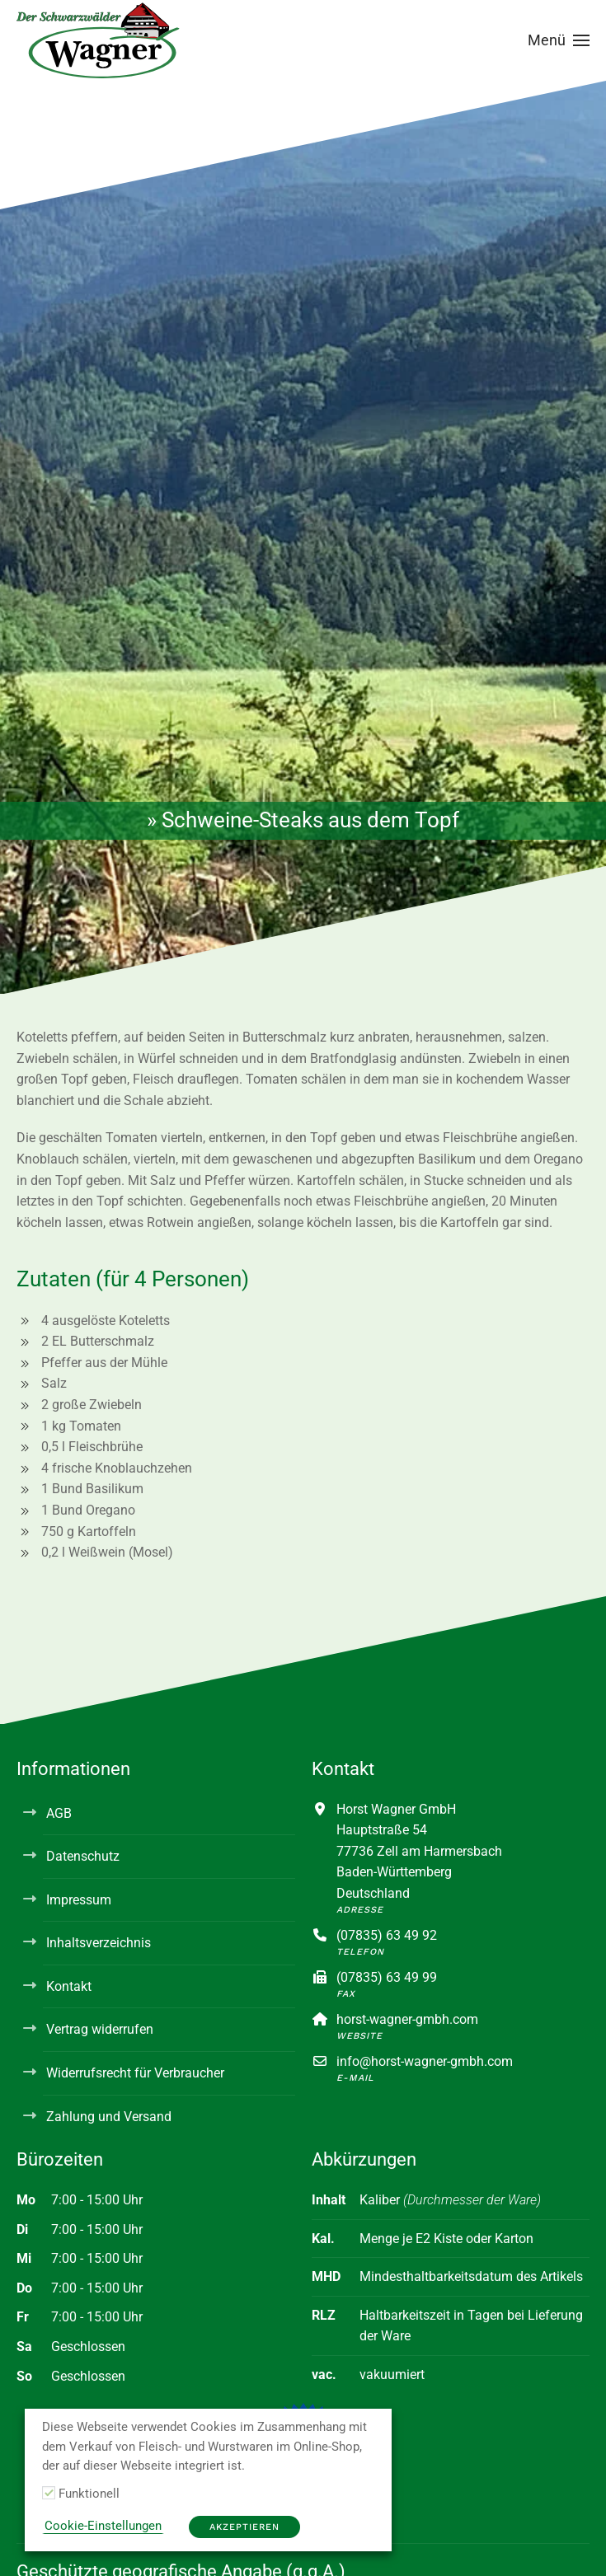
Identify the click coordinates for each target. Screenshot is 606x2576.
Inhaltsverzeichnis (98, 1943)
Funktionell (89, 2493)
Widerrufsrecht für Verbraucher (135, 2073)
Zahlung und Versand (108, 2116)
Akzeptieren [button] (244, 2527)
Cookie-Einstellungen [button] (103, 2525)
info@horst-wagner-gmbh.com (424, 2061)
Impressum (78, 1900)
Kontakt (69, 1986)
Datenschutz (83, 1856)
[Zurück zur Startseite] (98, 40)
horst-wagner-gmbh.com (407, 2019)
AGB (59, 1813)
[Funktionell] (48, 2492)
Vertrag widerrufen (99, 2029)
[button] (559, 40)
